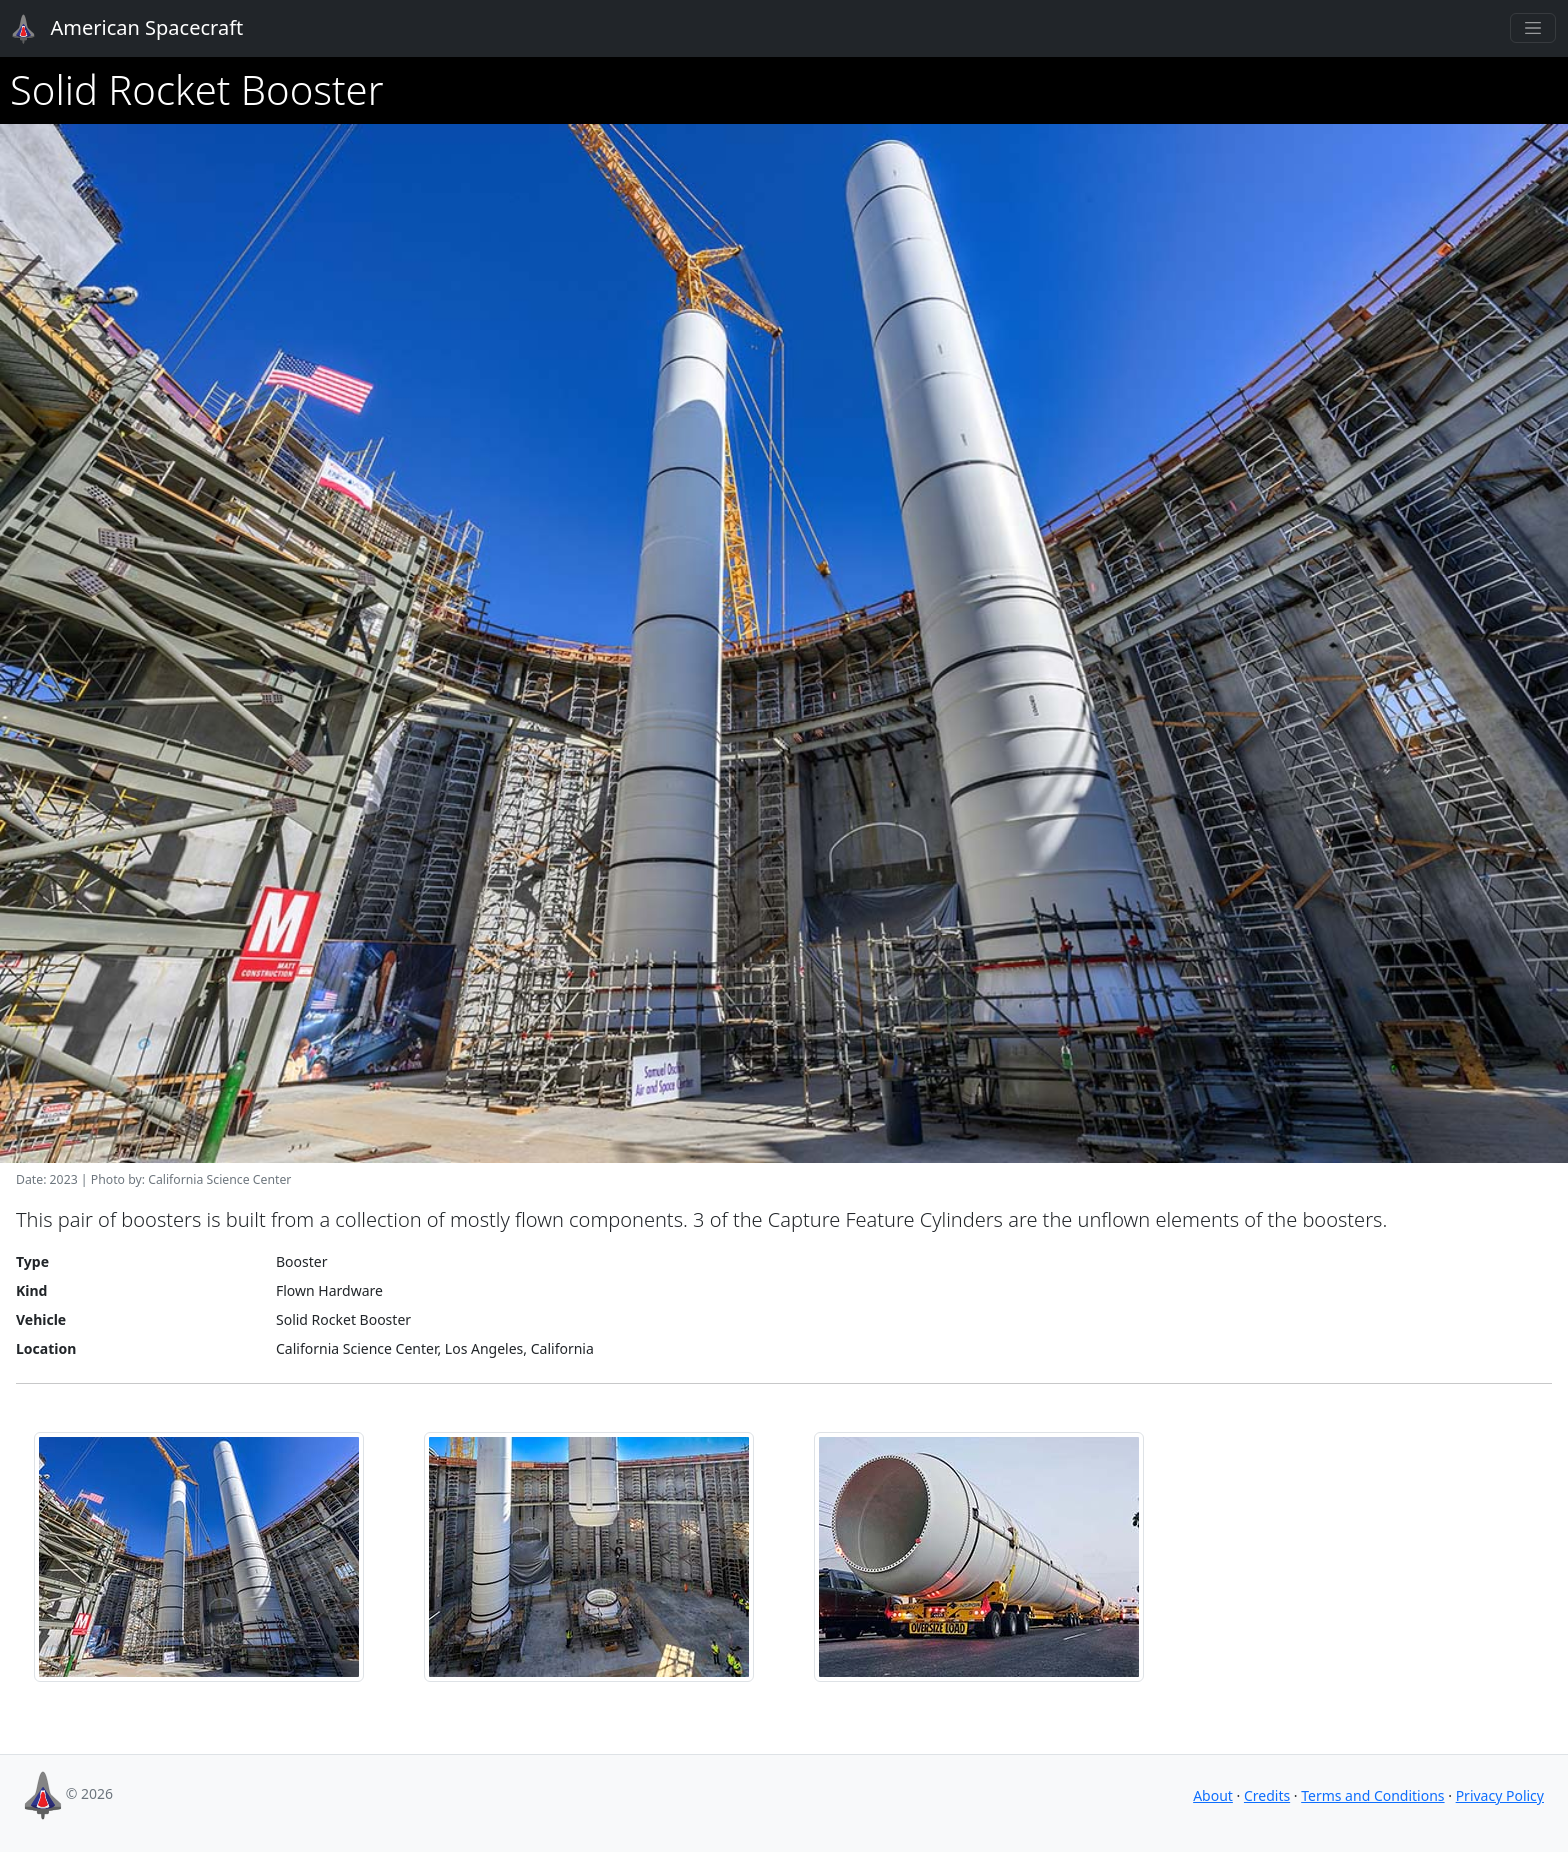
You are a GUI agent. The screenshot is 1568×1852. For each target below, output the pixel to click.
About (1213, 1795)
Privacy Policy (1500, 1795)
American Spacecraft (116, 29)
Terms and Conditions (1372, 1795)
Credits (1267, 1795)
